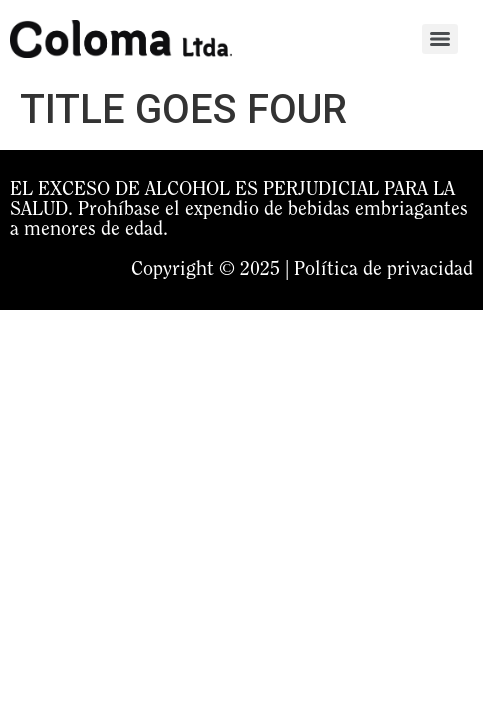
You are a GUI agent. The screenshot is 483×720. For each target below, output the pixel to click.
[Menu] (440, 39)
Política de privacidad (383, 270)
